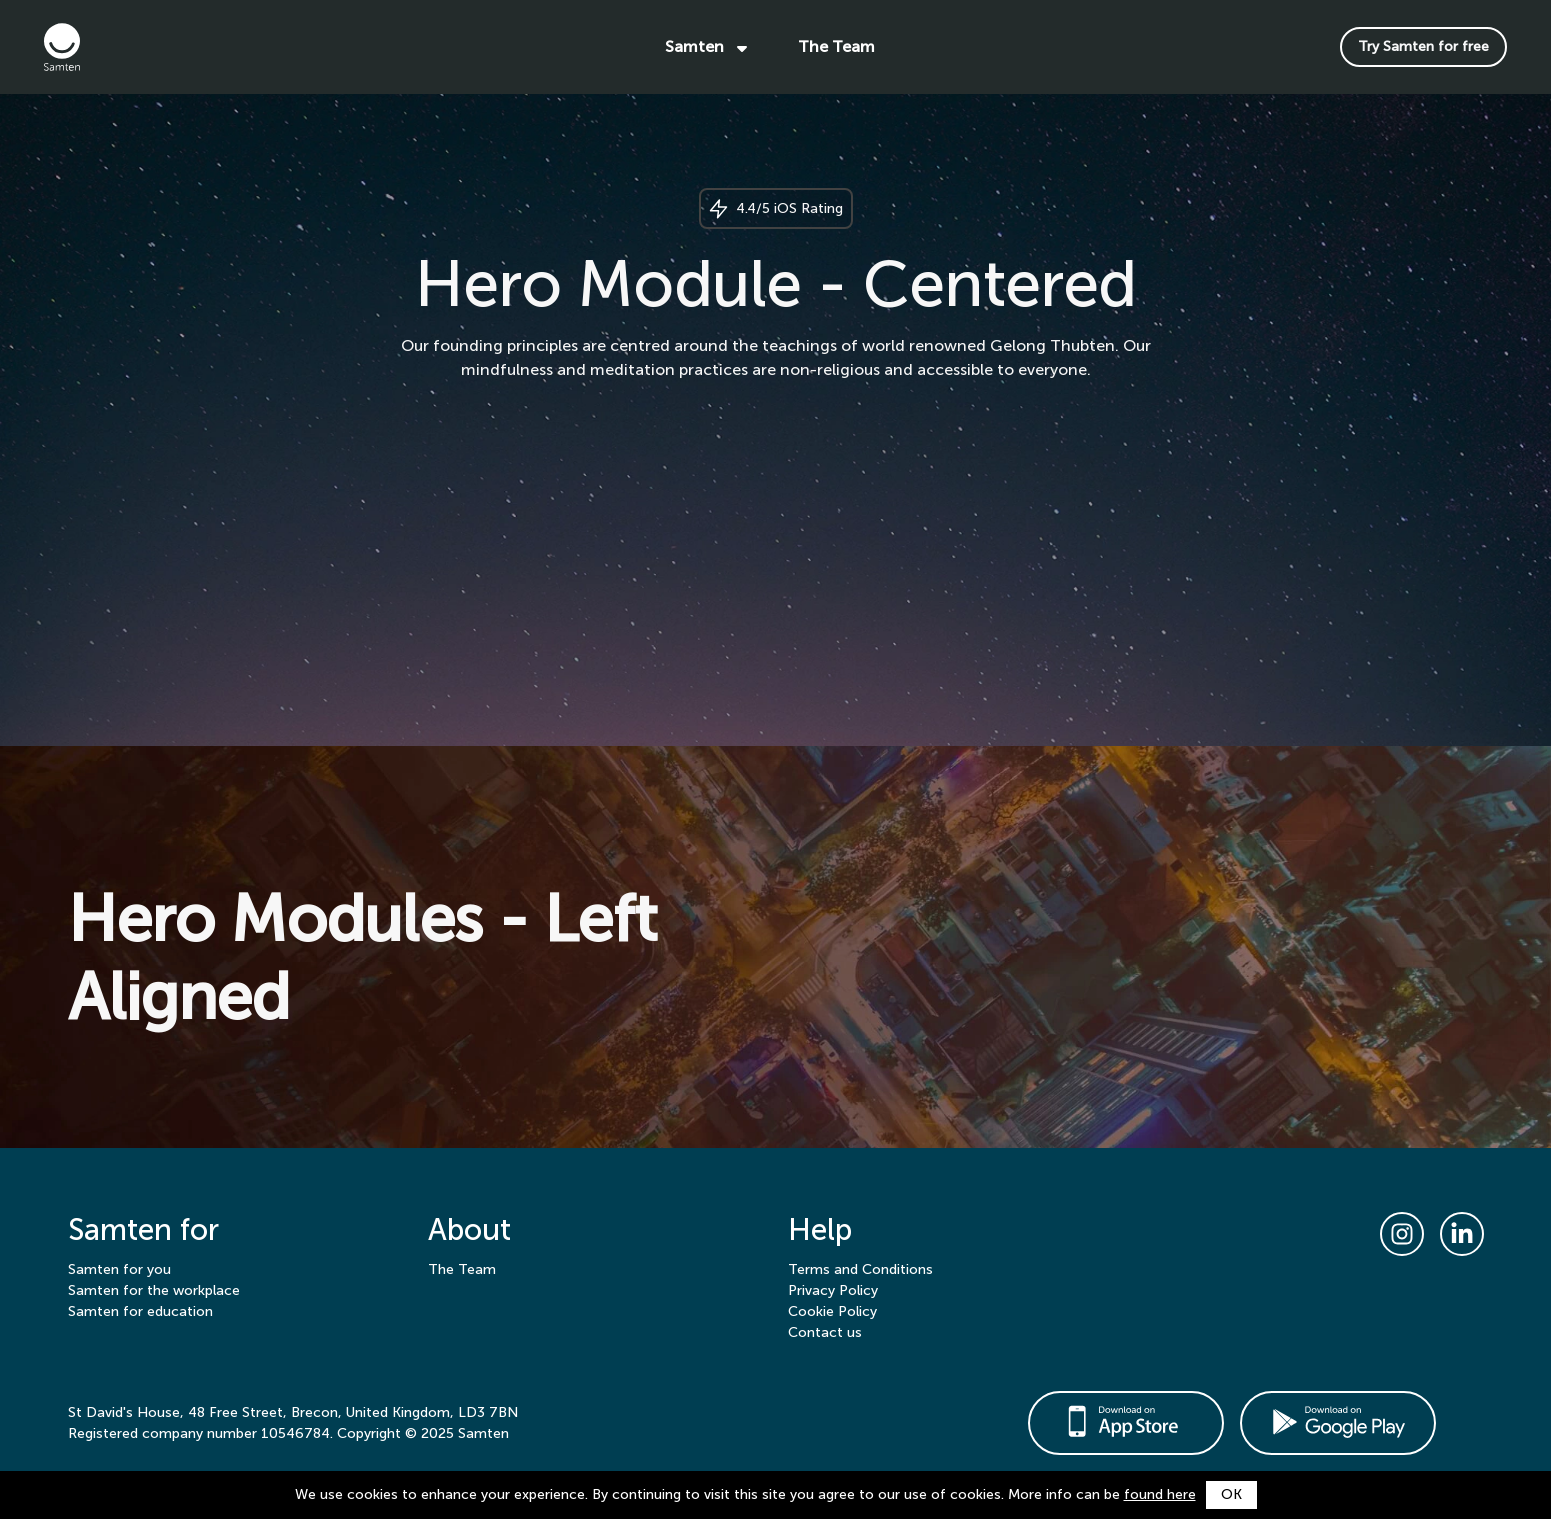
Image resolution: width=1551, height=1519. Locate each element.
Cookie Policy (832, 1311)
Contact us (825, 1332)
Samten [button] (707, 46)
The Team (836, 46)
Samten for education (140, 1311)
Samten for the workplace (154, 1290)
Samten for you (119, 1269)
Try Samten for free (1423, 46)
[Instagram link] (1402, 1234)
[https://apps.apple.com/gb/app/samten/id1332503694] (1126, 1423)
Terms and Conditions (860, 1269)
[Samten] (114, 47)
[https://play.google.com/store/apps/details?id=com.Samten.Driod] (1338, 1423)
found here (1160, 1494)
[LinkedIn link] (1462, 1234)
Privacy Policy (833, 1290)
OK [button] (1231, 1494)
